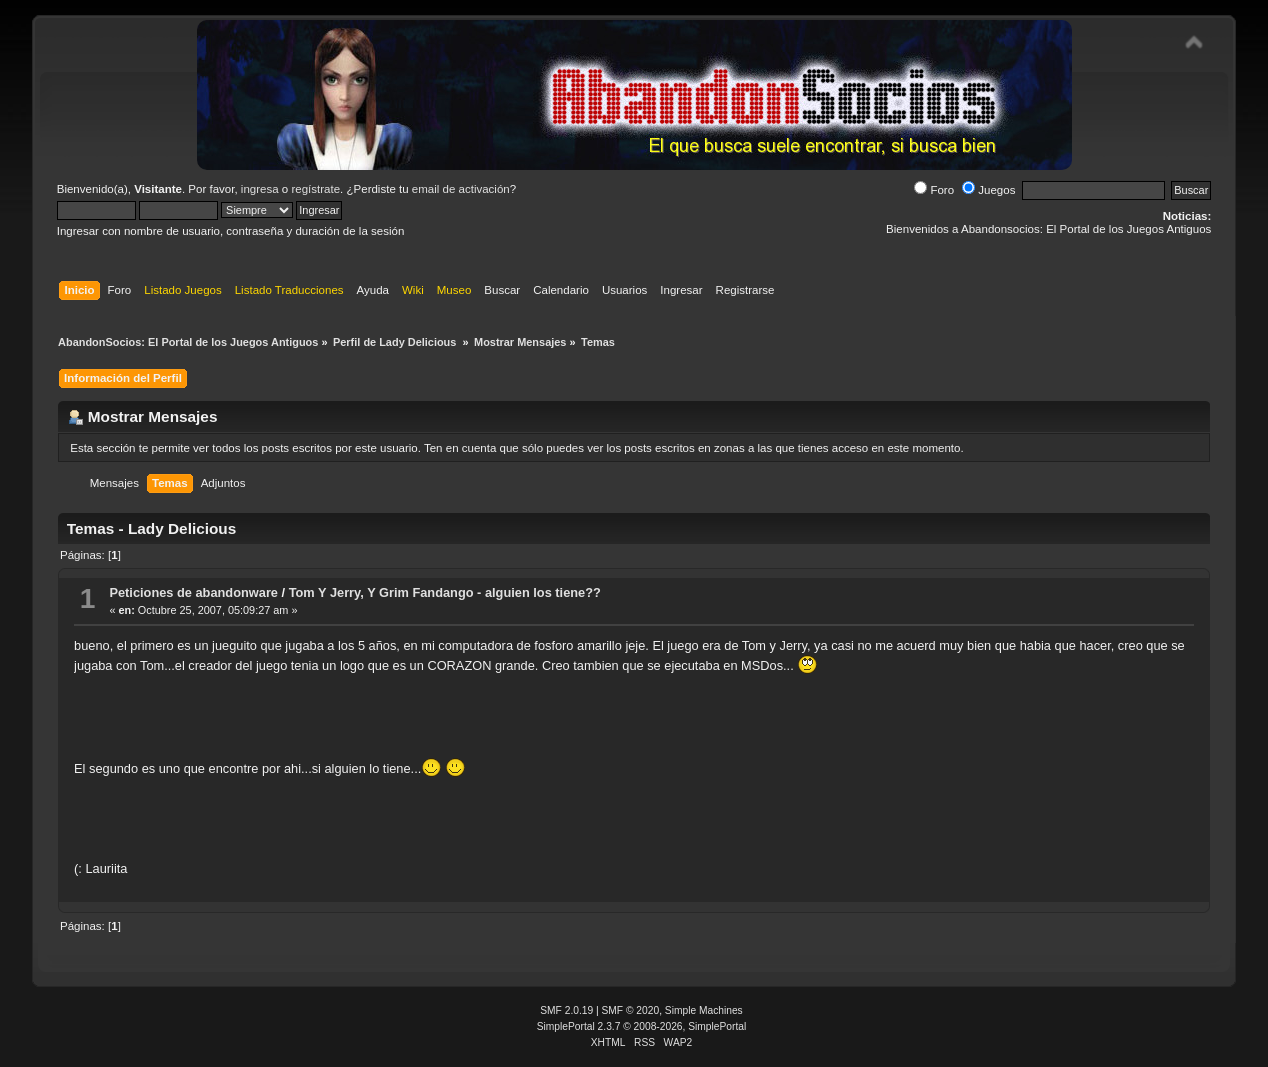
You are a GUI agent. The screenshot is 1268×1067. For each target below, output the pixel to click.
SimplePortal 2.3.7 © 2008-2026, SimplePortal (642, 1026)
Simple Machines (704, 1010)
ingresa (260, 189)
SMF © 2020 (631, 1010)
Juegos (988, 190)
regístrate (315, 189)
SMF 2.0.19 (566, 1010)
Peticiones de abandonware (193, 592)
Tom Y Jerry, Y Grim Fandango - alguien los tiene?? (445, 592)
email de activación (461, 189)
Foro (934, 190)
